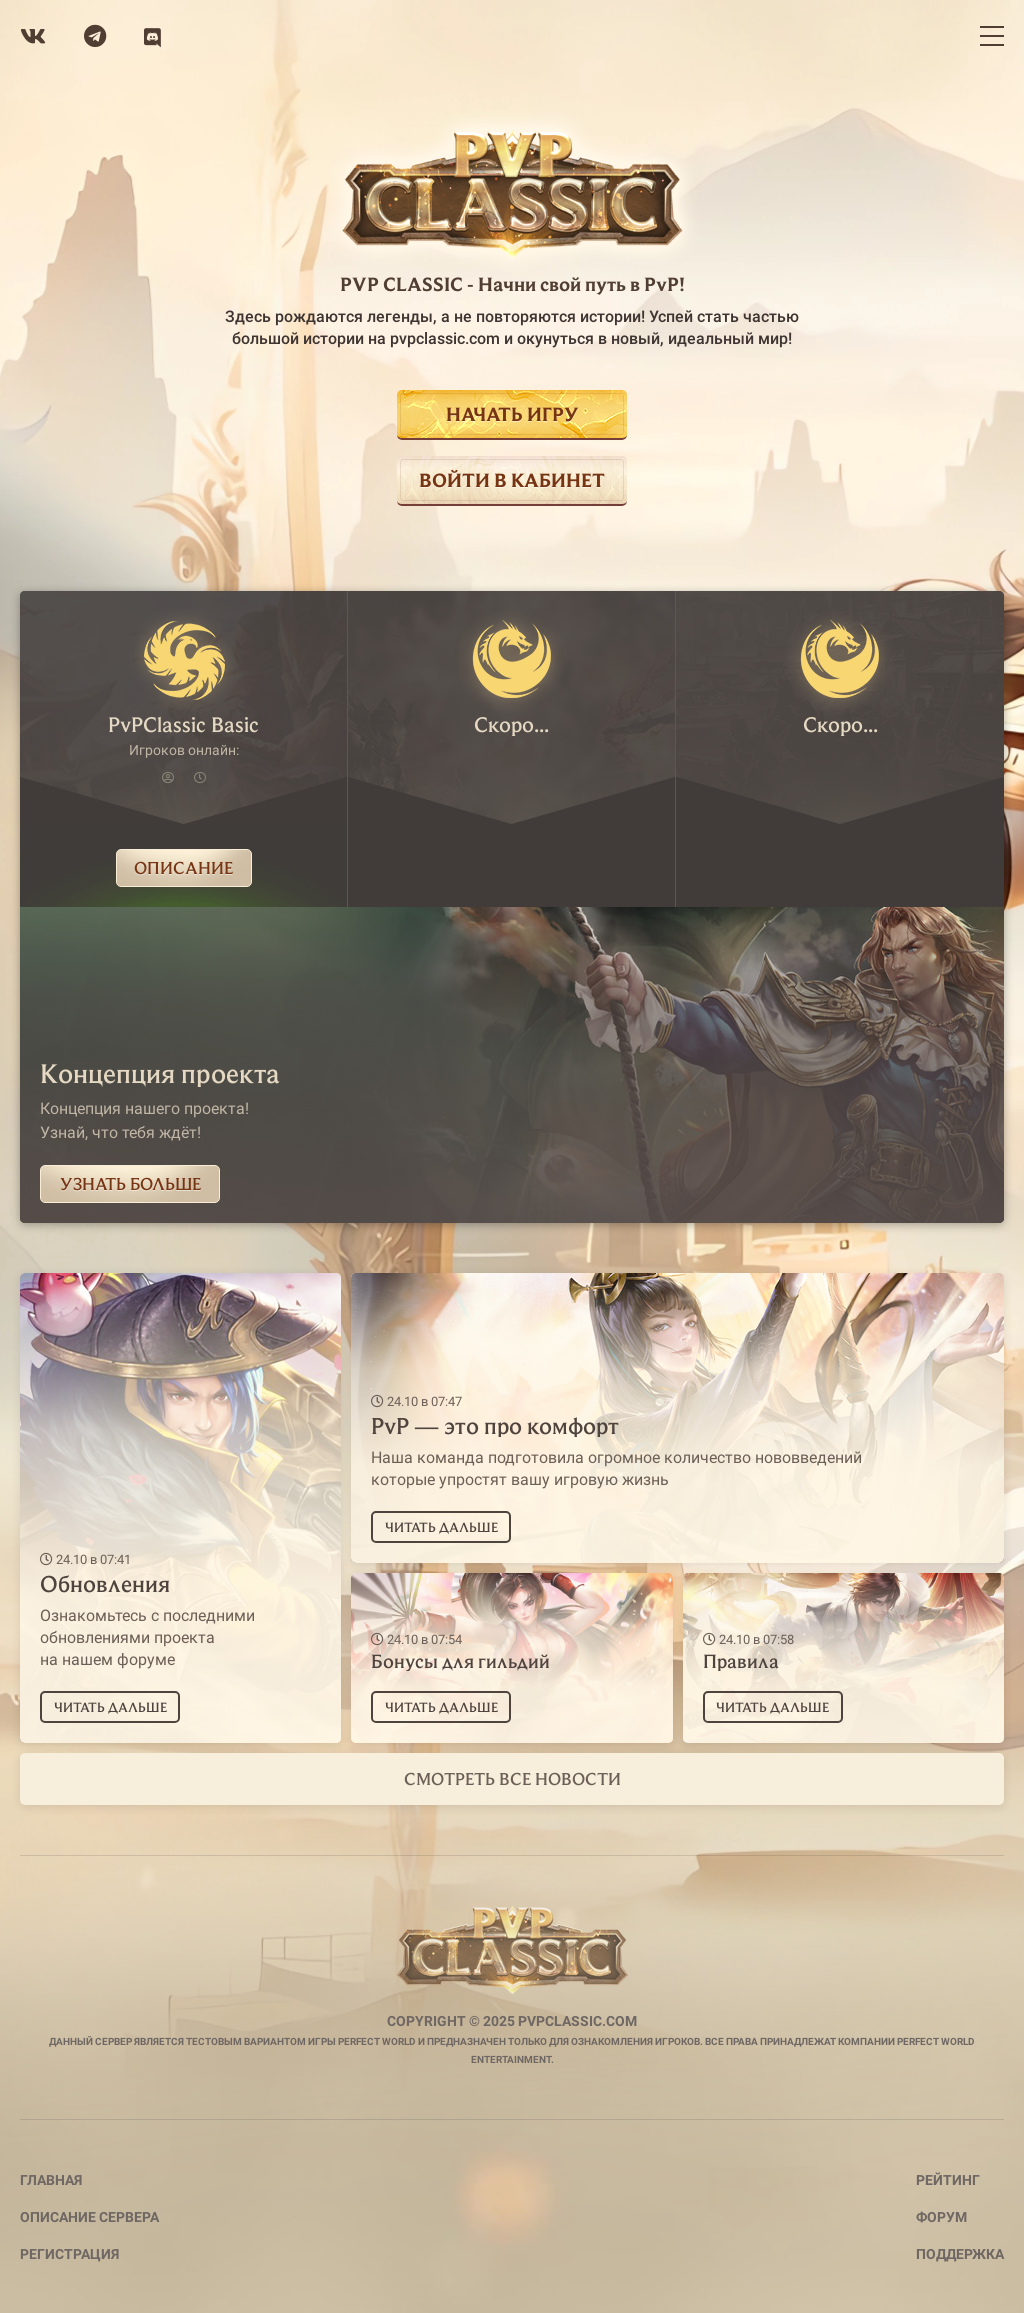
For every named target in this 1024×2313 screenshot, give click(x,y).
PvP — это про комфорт (495, 1425)
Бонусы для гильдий (460, 1660)
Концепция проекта (159, 1072)
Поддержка (960, 2254)
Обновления (105, 1583)
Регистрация (69, 2254)
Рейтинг (948, 2180)
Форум (941, 2217)
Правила (741, 1660)
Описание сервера (89, 2217)
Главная (51, 2180)
